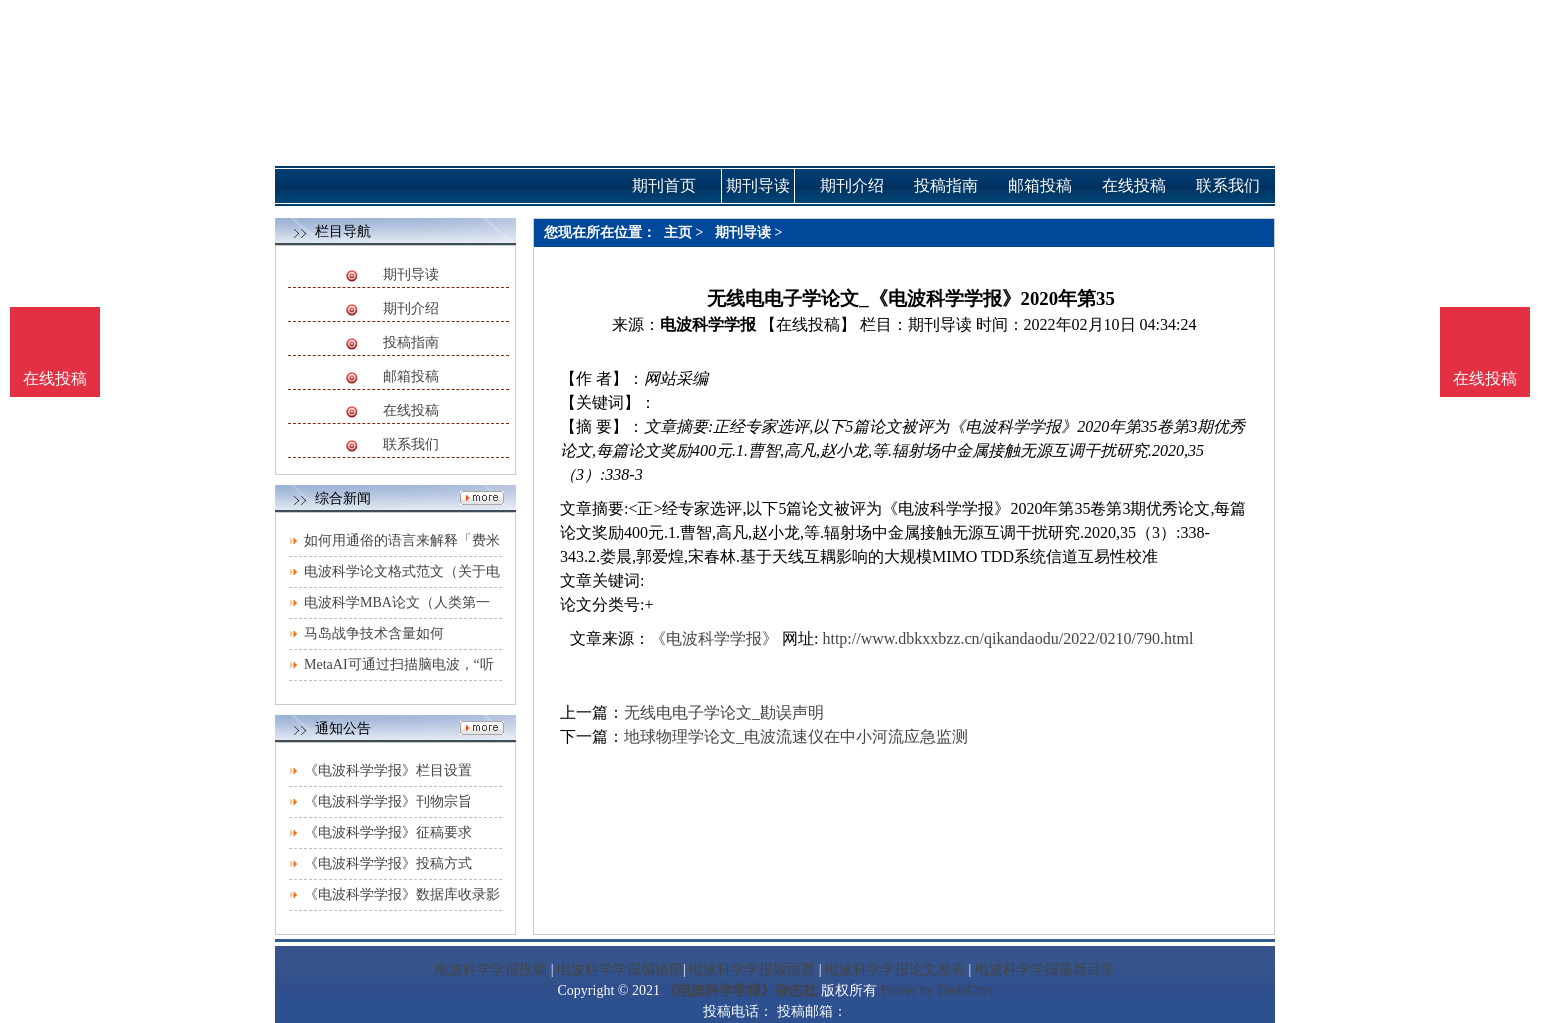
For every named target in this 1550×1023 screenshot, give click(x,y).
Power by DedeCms (936, 990)
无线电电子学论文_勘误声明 (724, 712)
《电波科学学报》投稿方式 (388, 863)
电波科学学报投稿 (491, 969)
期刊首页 (664, 185)
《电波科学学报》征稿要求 (388, 832)
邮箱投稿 (411, 376)
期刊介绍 (411, 308)
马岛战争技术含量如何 (374, 633)
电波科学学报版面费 (752, 969)
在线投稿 (411, 410)
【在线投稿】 (808, 324)
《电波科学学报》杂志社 (740, 990)
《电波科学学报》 (714, 638)
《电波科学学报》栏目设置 (388, 770)
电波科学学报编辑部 (620, 969)
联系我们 (411, 444)
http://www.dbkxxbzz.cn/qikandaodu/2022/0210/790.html (1007, 638)
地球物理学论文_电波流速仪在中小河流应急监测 (796, 736)
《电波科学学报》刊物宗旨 (388, 801)
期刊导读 (411, 274)
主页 (678, 232)
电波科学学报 (708, 324)
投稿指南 (411, 342)
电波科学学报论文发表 (895, 969)
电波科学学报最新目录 (1045, 969)
